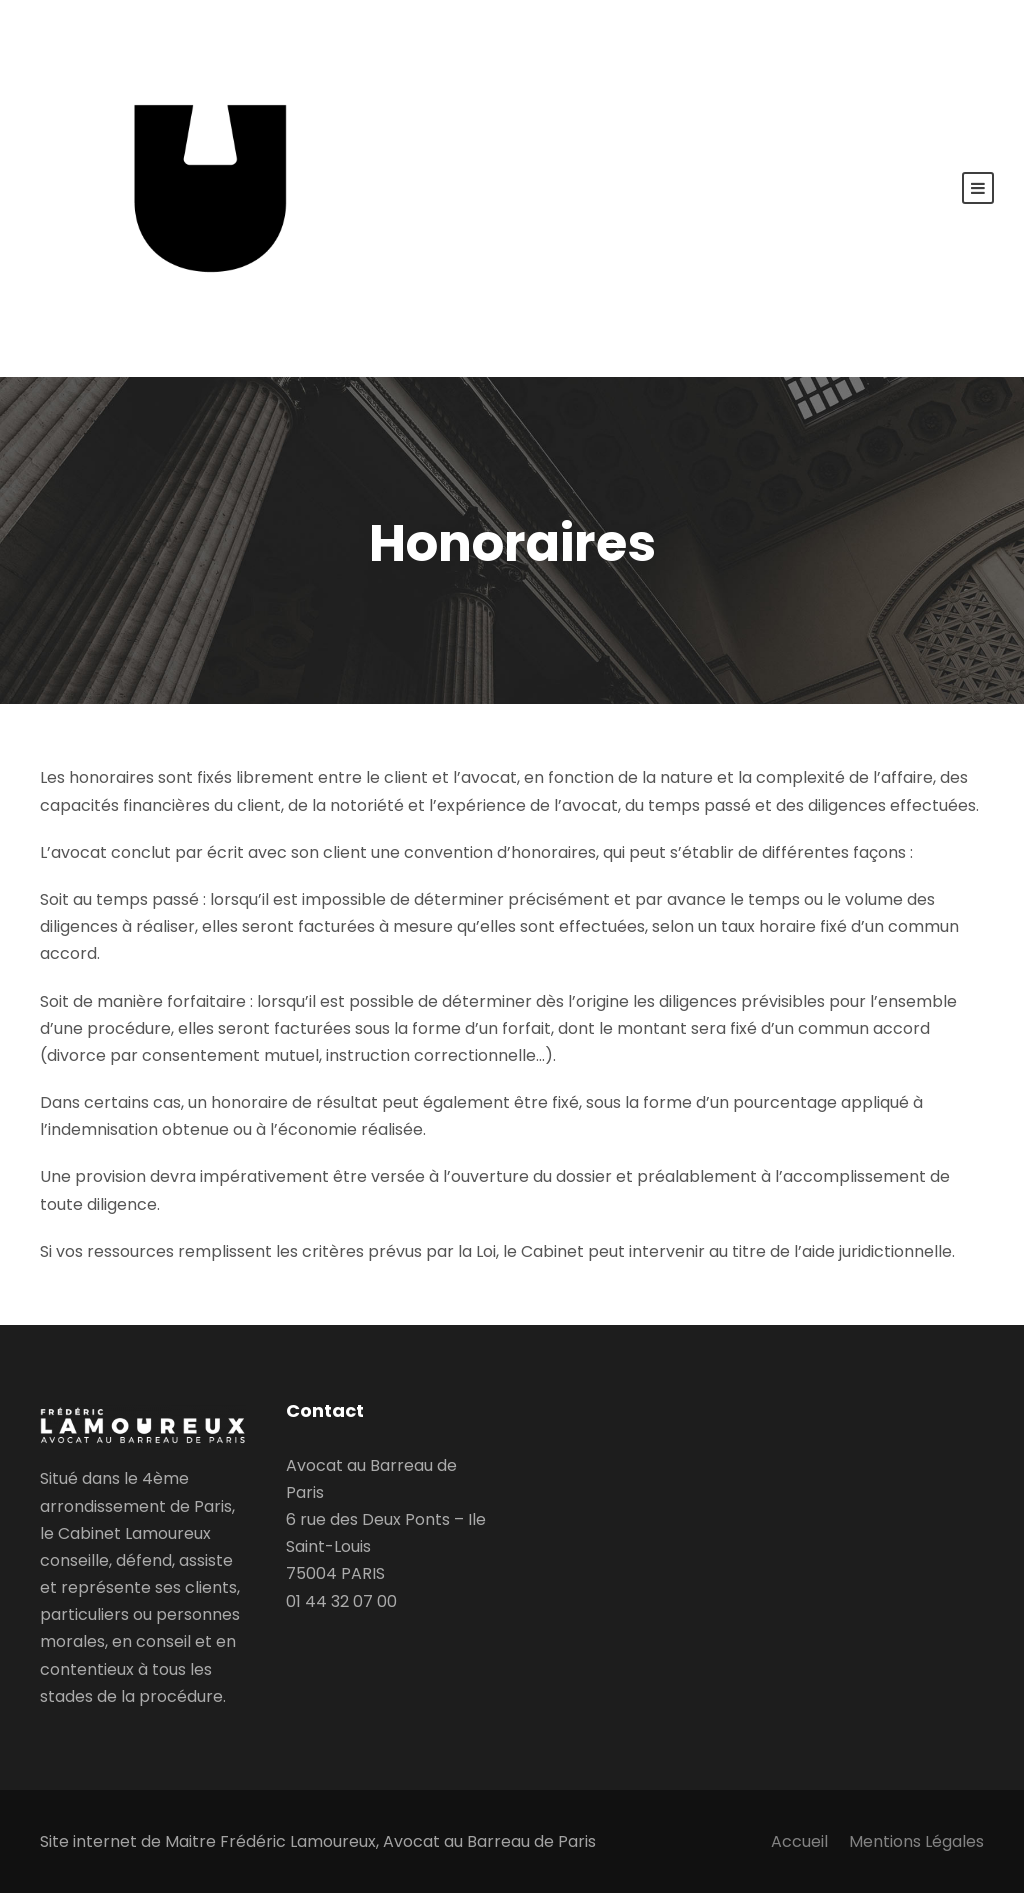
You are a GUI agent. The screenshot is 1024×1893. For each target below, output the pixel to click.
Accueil (799, 1841)
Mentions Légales (916, 1841)
